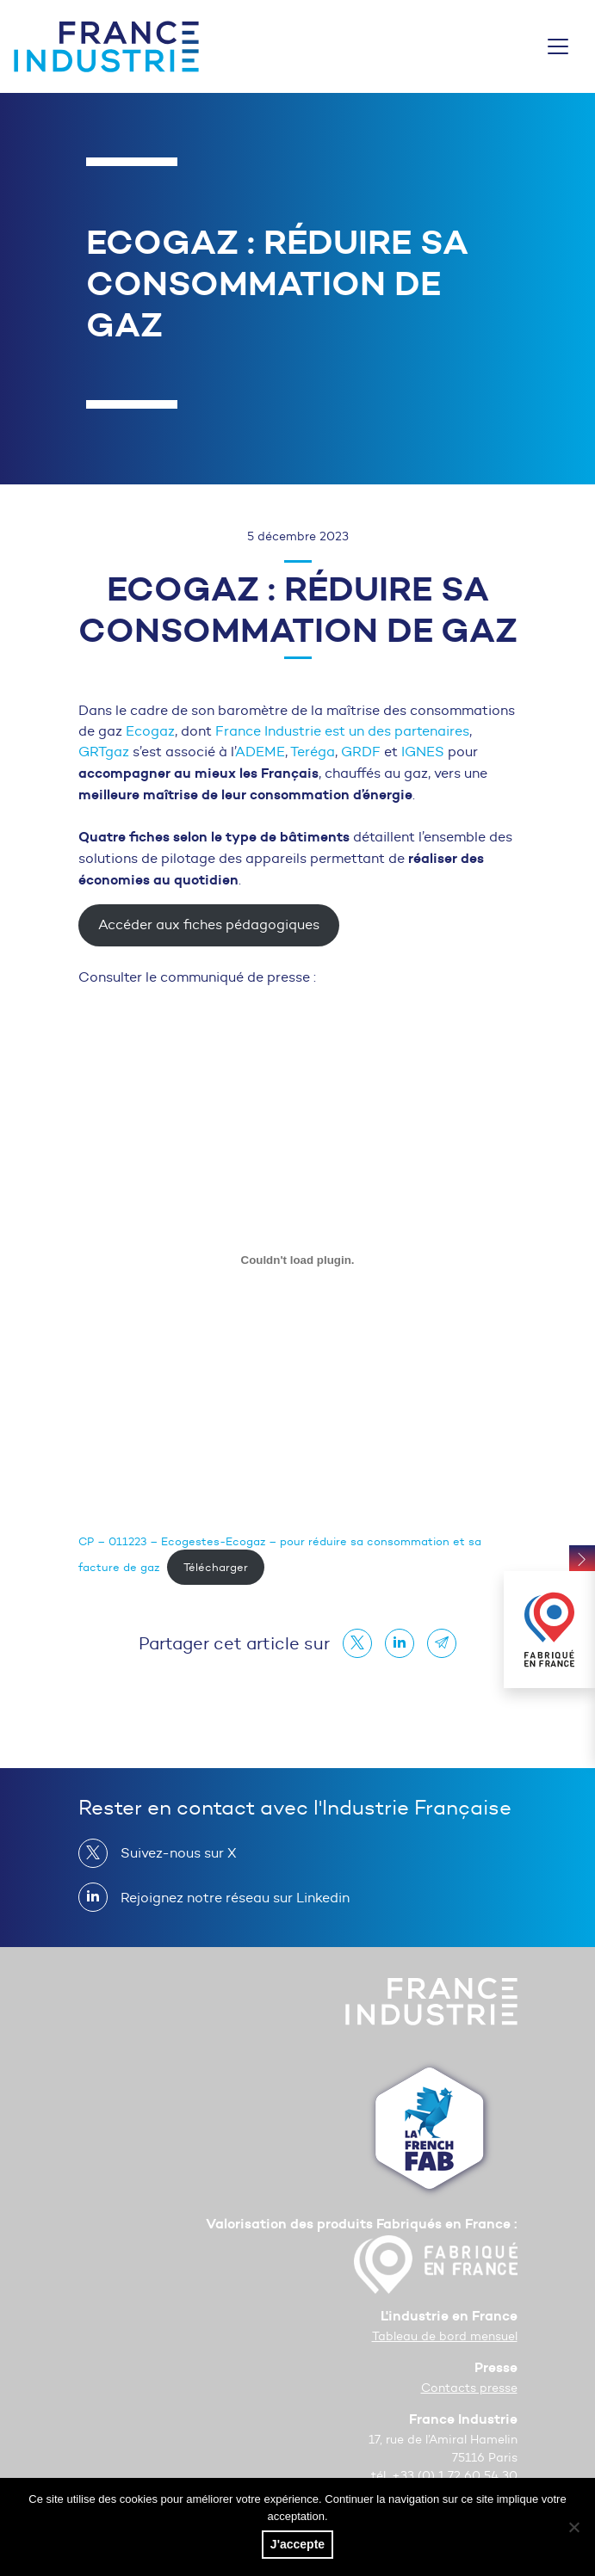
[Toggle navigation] (558, 46)
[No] (573, 2527)
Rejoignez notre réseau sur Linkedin (228, 1897)
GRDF (361, 751)
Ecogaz (150, 731)
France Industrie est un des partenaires (342, 731)
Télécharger (215, 1567)
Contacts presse (469, 2388)
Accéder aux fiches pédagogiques (208, 924)
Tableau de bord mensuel (445, 2336)
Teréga (312, 751)
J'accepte (297, 2544)
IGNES (422, 751)
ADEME (260, 751)
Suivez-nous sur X (172, 1853)
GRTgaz (103, 751)
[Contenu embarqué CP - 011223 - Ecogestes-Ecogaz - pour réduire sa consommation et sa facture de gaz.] (298, 1259)
